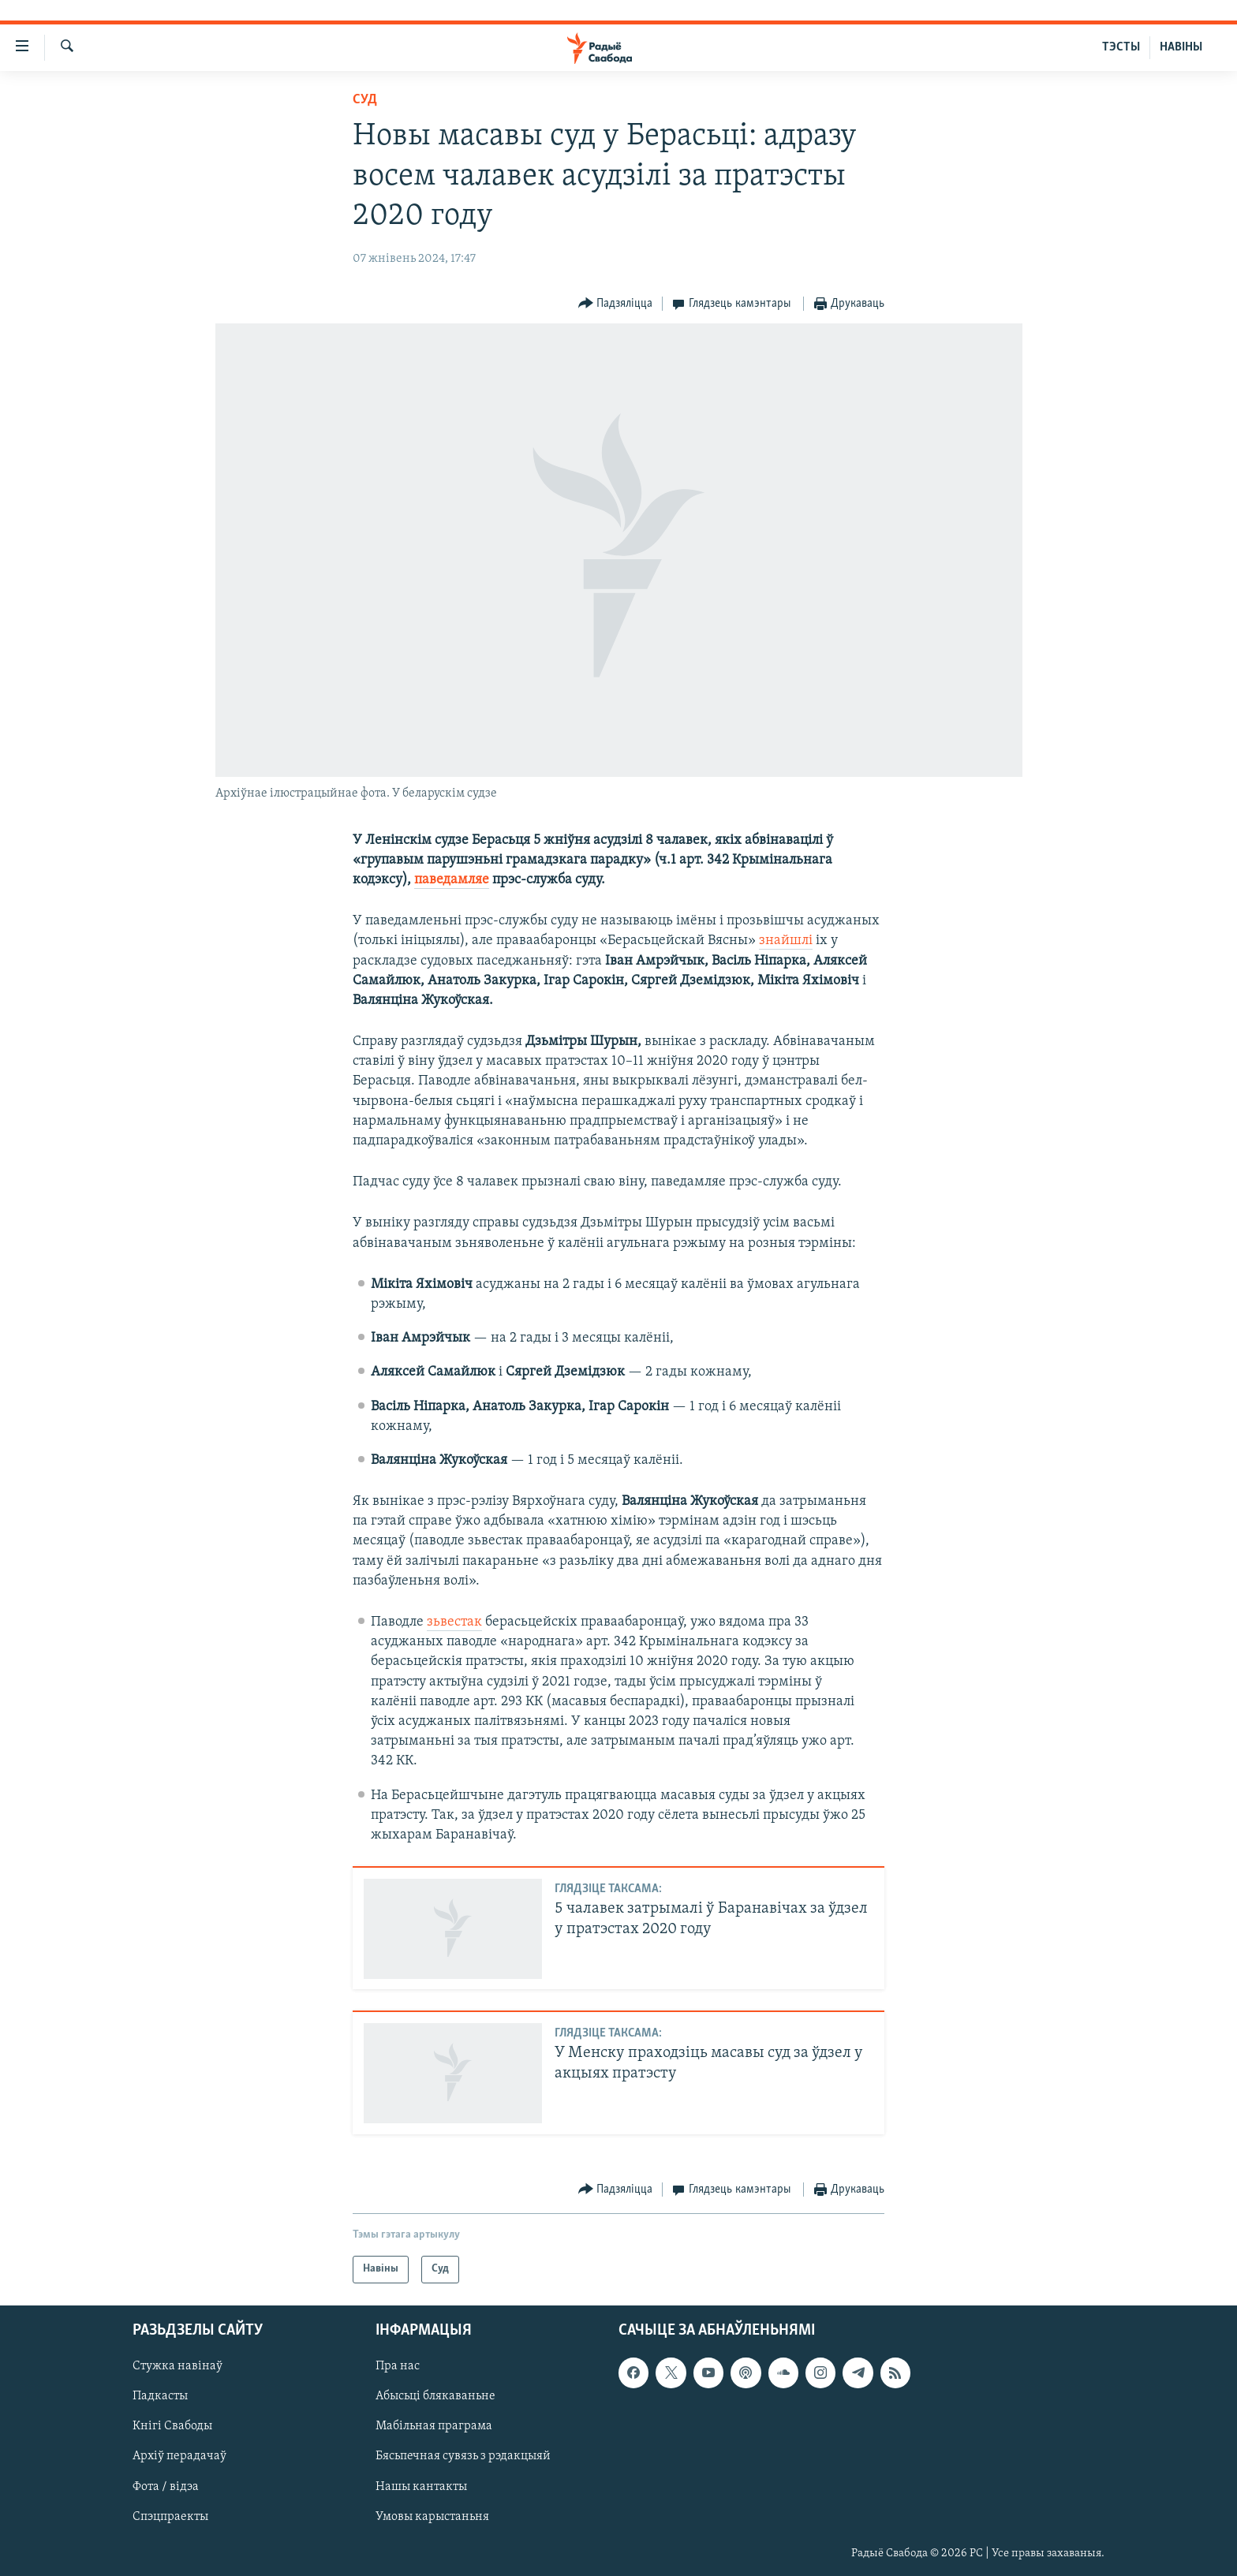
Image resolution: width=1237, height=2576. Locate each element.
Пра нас (398, 2366)
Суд (365, 99)
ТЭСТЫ (1121, 47)
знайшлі (786, 940)
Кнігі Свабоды (172, 2426)
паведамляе (451, 879)
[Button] (615, 304)
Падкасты (160, 2396)
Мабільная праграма (434, 2426)
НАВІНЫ (1181, 47)
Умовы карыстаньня (432, 2516)
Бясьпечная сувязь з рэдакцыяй (463, 2456)
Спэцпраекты (170, 2516)
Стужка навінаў (177, 2366)
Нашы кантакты (421, 2486)
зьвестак (454, 1622)
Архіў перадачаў (179, 2456)
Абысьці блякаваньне (435, 2396)
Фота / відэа (166, 2486)
